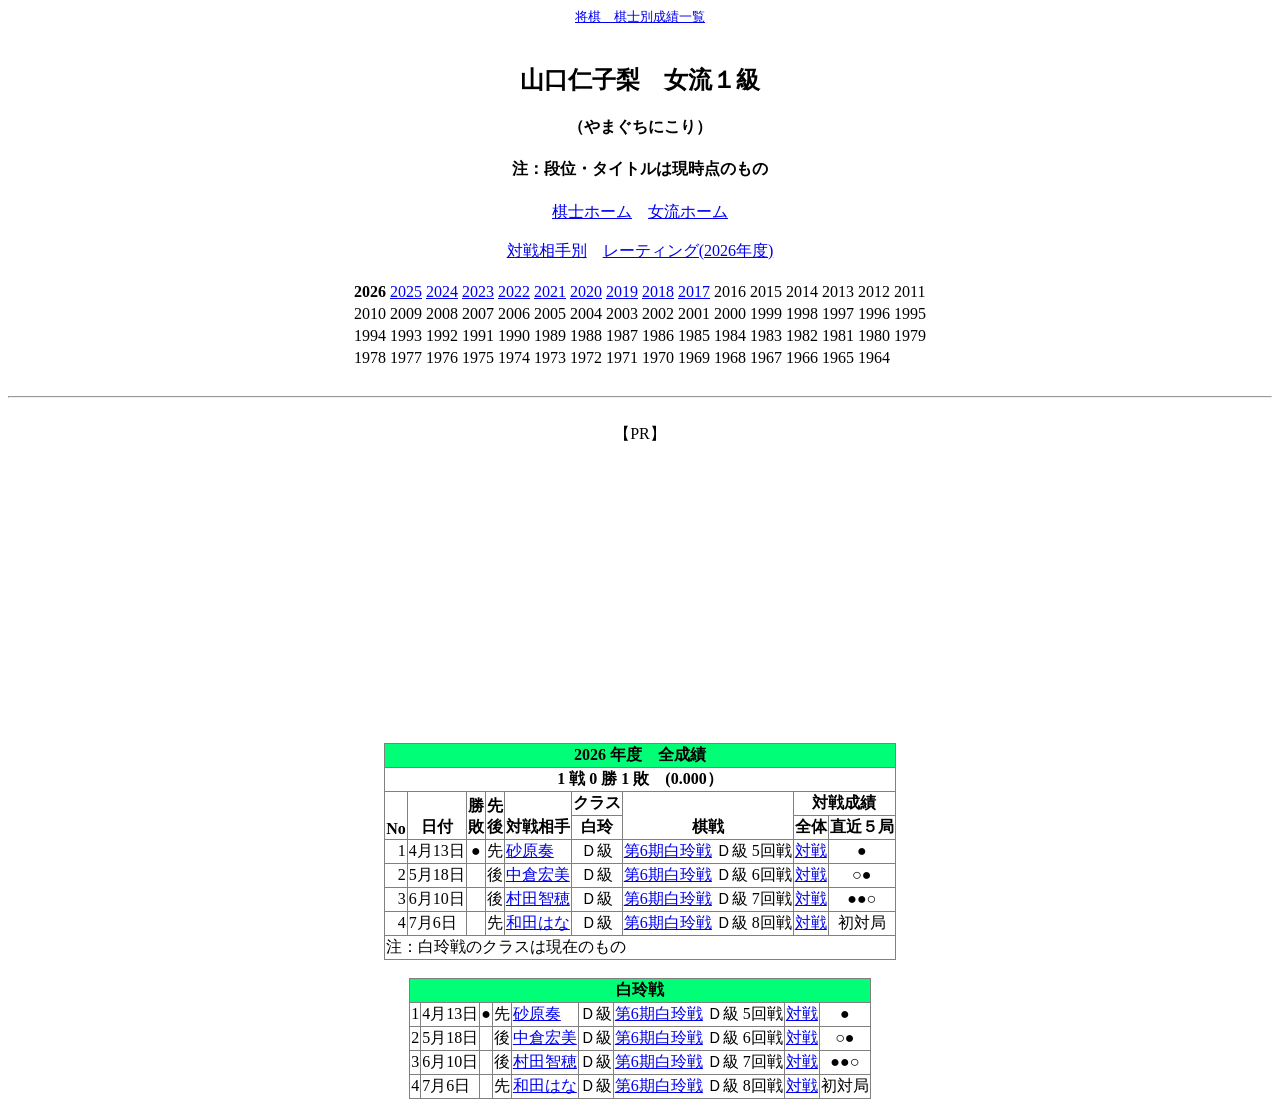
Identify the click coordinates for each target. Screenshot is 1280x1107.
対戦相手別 (547, 250)
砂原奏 (530, 850)
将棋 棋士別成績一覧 (640, 16)
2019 (622, 291)
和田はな (538, 922)
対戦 (811, 850)
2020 (586, 291)
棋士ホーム (592, 211)
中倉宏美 (538, 874)
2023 (478, 291)
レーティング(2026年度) (688, 250)
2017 (694, 291)
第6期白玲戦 (668, 850)
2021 (550, 291)
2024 (442, 291)
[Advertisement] (640, 585)
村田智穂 (538, 898)
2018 (658, 291)
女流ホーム (688, 211)
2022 (514, 291)
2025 (406, 291)
